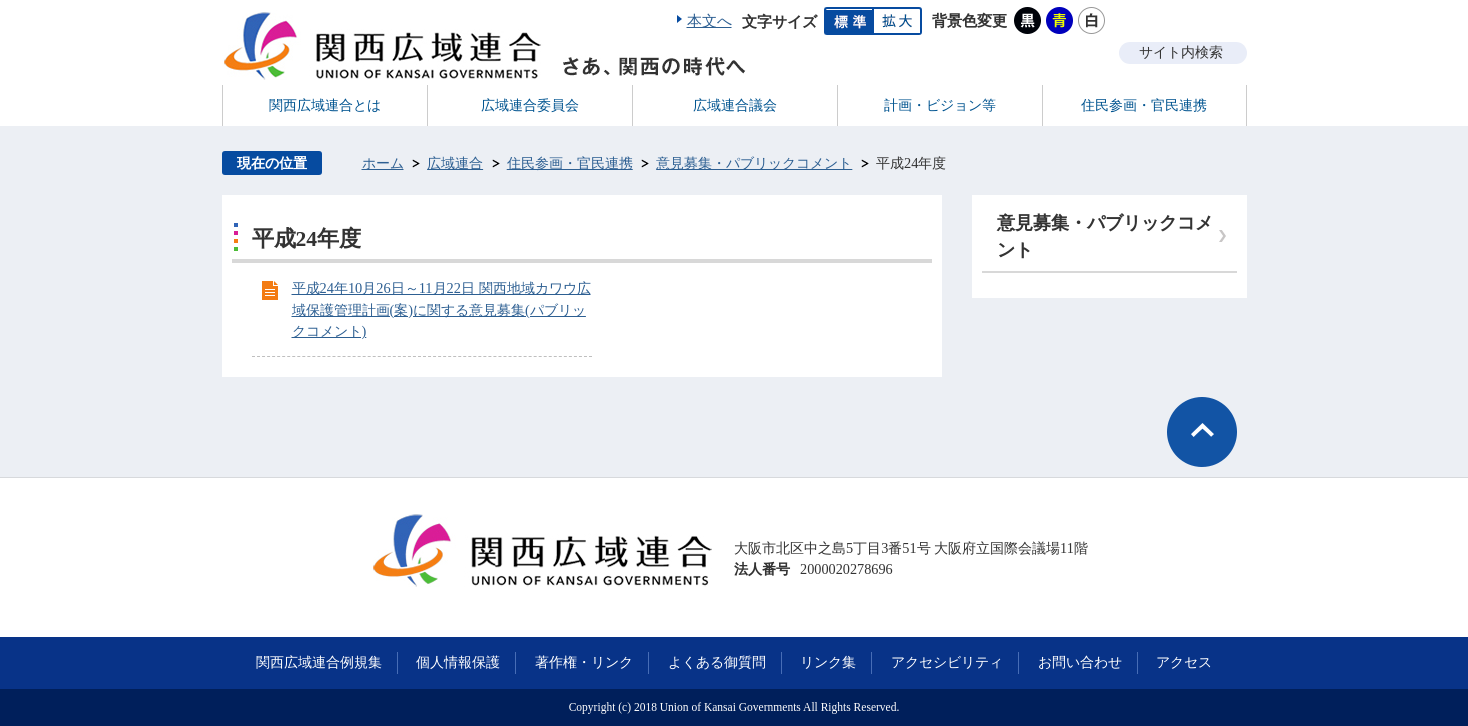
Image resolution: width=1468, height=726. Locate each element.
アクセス (1184, 662)
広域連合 (455, 163)
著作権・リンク (584, 662)
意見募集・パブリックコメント (754, 163)
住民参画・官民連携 (570, 163)
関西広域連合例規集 (319, 662)
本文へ (709, 21)
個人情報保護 (458, 662)
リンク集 (828, 662)
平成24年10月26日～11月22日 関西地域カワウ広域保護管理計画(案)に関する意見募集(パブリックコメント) (441, 309)
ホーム (383, 163)
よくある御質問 (717, 662)
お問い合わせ (1080, 662)
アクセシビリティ (947, 662)
